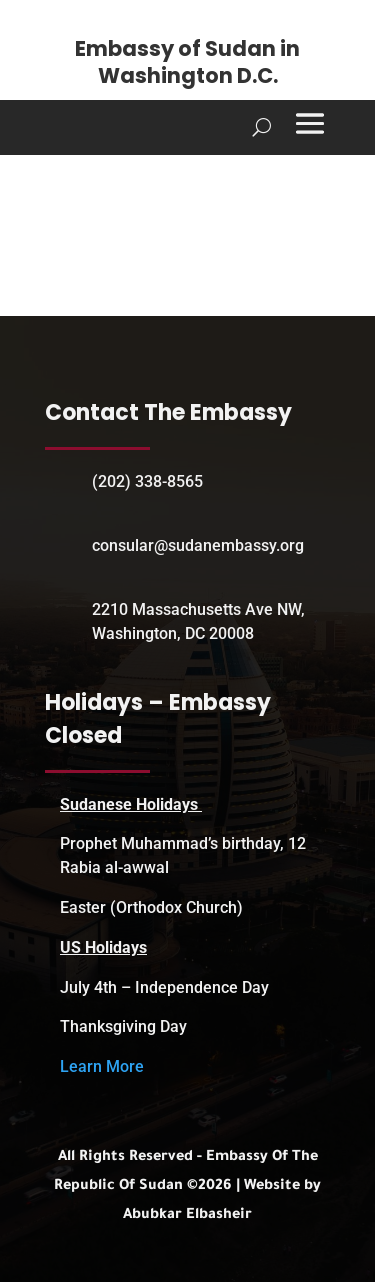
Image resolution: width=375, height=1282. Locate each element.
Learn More (102, 1066)
